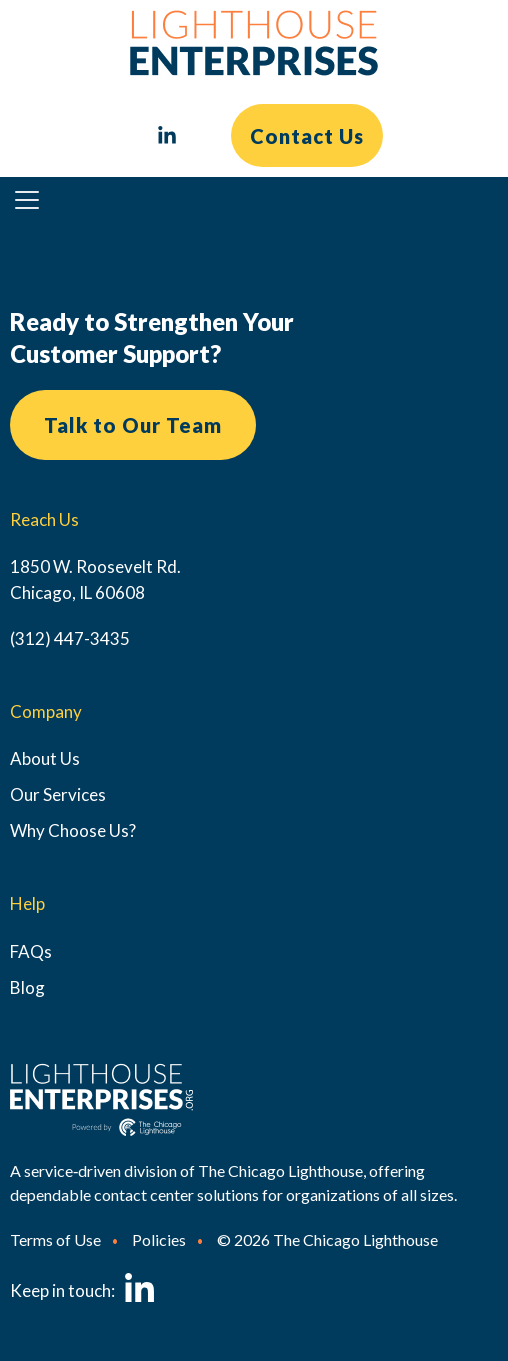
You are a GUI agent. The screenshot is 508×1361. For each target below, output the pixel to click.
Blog (27, 987)
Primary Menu (36, 204)
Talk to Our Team (133, 425)
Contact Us (307, 136)
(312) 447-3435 (70, 638)
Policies (159, 1239)
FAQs (31, 951)
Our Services (58, 794)
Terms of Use (55, 1239)
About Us (45, 758)
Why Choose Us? (73, 830)
